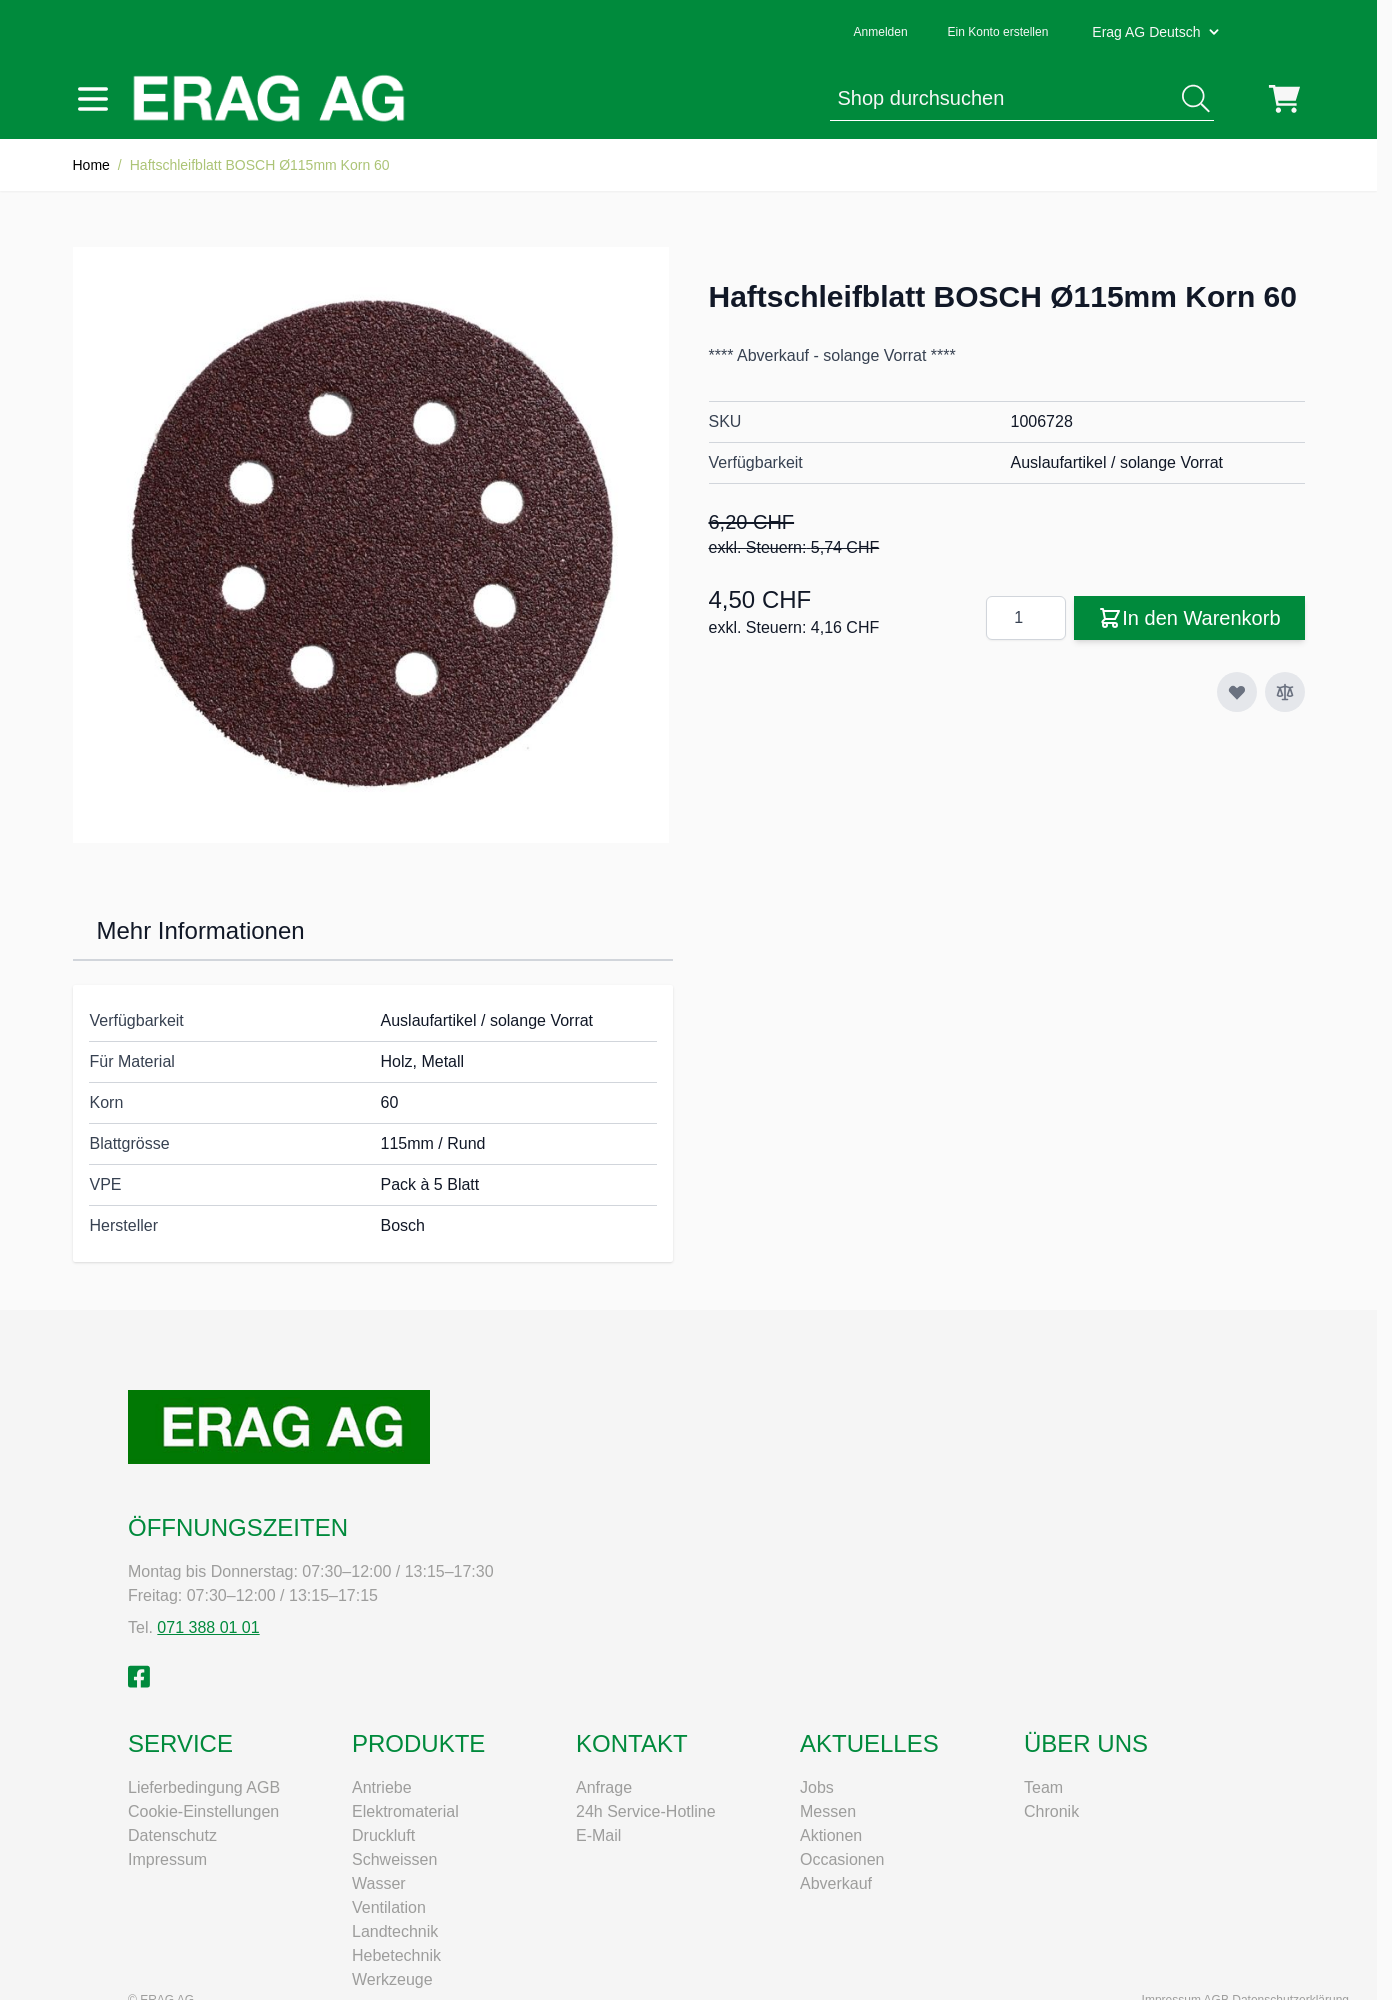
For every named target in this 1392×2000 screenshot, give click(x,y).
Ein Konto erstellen (998, 32)
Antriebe (382, 1787)
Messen (828, 1811)
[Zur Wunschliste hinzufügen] (1237, 692)
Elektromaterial (405, 1811)
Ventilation (389, 1907)
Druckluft (383, 1835)
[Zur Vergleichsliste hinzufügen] (1285, 692)
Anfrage (604, 1787)
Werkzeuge (392, 1979)
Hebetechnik (396, 1955)
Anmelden (881, 32)
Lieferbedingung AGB (204, 1787)
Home (91, 165)
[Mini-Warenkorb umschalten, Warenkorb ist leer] (1284, 99)
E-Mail (598, 1835)
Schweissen (394, 1859)
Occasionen (842, 1859)
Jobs (817, 1787)
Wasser (379, 1883)
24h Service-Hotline (646, 1811)
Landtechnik (395, 1931)
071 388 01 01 (208, 1627)
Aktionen (831, 1835)
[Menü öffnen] (93, 99)
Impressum (167, 1859)
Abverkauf (836, 1883)
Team (1043, 1787)
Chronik (1051, 1811)
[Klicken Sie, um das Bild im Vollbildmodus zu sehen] (371, 545)
